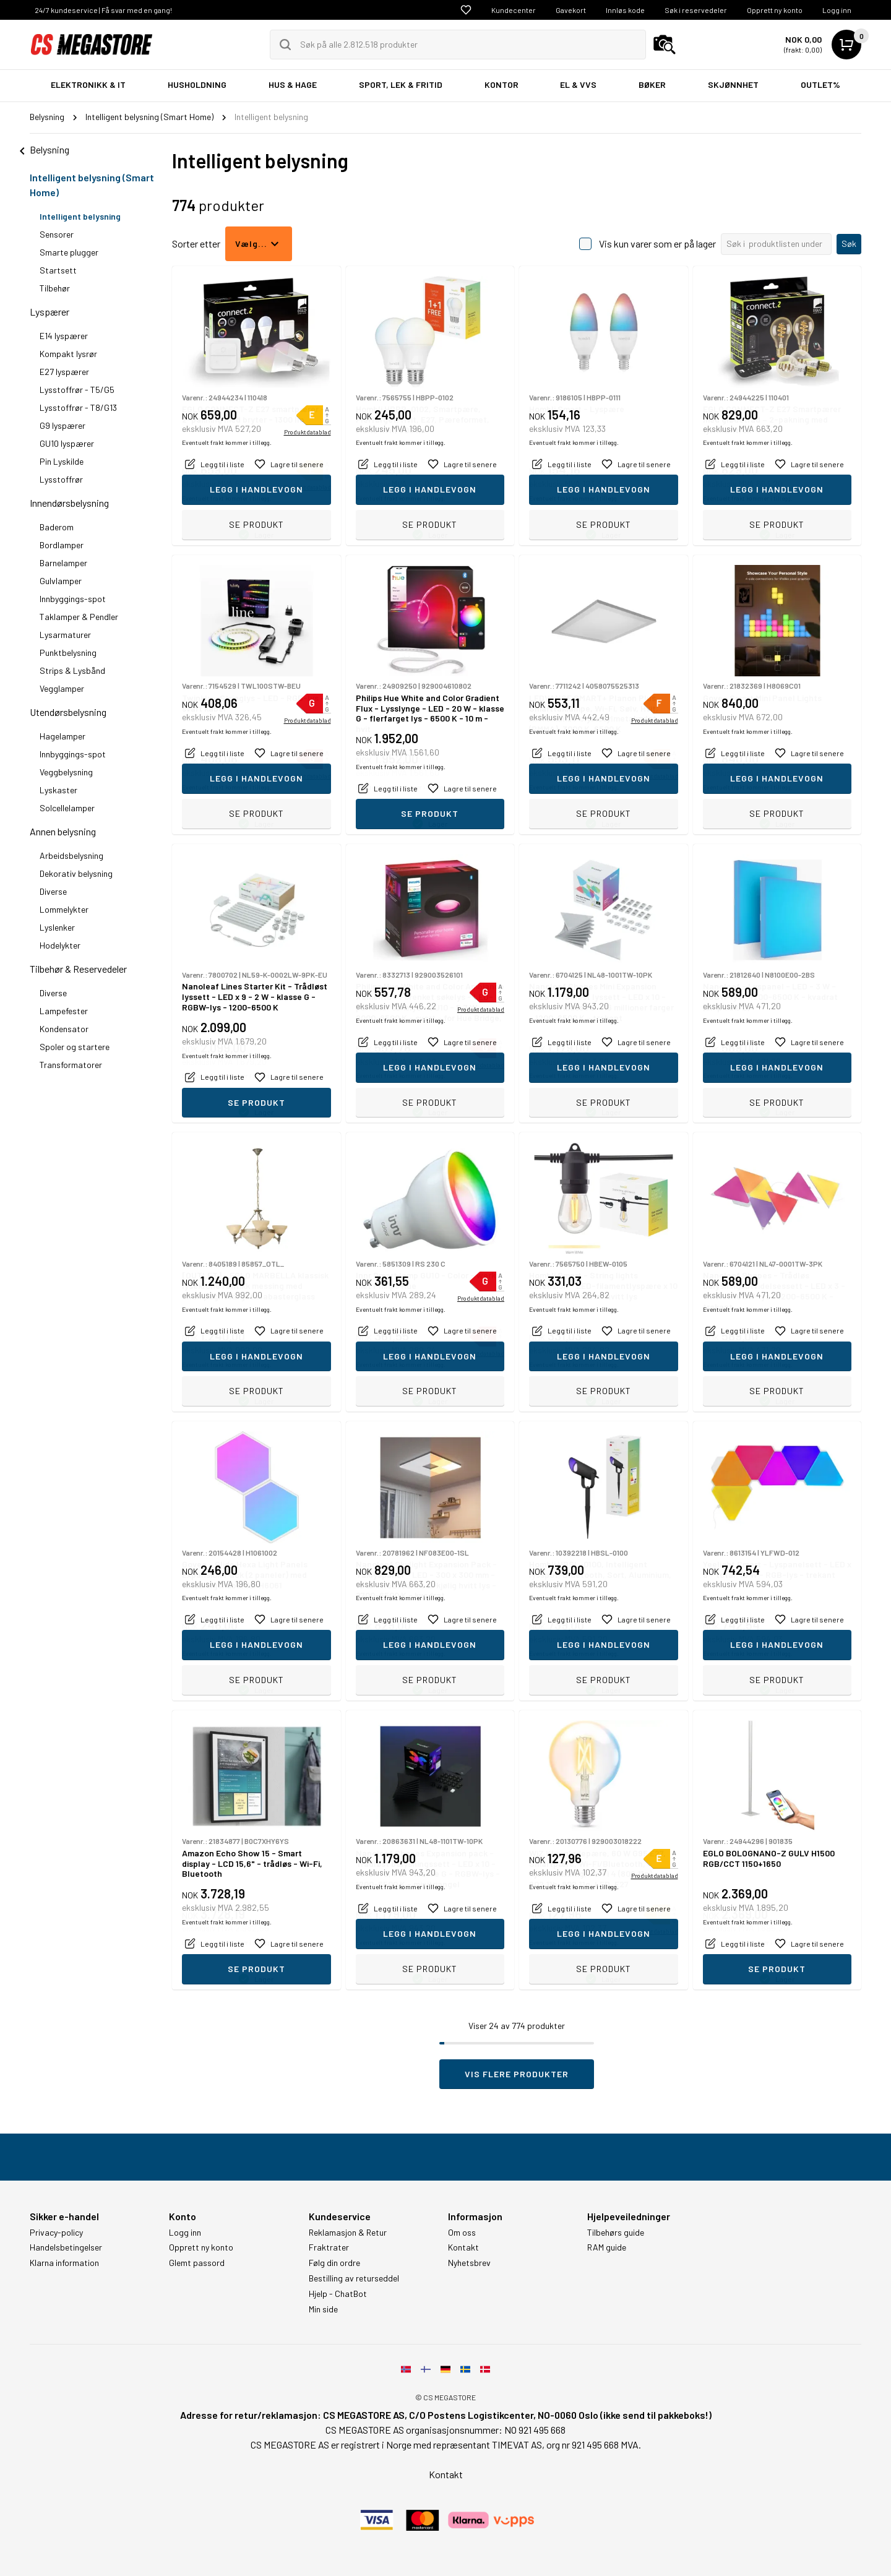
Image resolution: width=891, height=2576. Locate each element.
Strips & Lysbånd (72, 670)
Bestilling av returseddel (354, 2278)
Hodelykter (60, 945)
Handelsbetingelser (66, 2247)
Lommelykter (64, 909)
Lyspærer (49, 311)
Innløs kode (625, 10)
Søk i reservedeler (696, 10)
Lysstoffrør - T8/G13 (78, 407)
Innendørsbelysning (69, 503)
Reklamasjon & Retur (348, 2233)
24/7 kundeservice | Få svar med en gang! (103, 10)
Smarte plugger (69, 252)
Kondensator (64, 1028)
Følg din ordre (334, 2263)
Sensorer (57, 234)
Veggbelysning (66, 772)
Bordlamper (62, 545)
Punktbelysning (68, 652)
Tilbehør (55, 288)
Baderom (57, 527)
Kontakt (463, 2247)
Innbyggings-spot (73, 598)
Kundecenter (513, 10)
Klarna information (64, 2263)
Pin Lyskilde (62, 461)
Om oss (462, 2233)
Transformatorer (71, 1064)
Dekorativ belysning (76, 873)
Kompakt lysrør (68, 353)
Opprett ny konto (775, 10)
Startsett (58, 270)
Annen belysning (63, 831)
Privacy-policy (56, 2233)
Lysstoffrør (61, 479)
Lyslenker (57, 927)
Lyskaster (58, 790)
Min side (323, 2309)
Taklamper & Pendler (79, 616)
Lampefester (64, 1011)
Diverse (53, 891)
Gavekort (571, 10)
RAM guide (606, 2247)
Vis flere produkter (517, 2074)
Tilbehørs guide (615, 2233)
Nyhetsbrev (469, 2263)
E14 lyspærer (64, 335)
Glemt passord (197, 2263)
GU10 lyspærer (67, 443)
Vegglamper (62, 688)
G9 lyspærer (62, 425)
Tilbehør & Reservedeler (78, 969)
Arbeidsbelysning (71, 855)
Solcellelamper (67, 808)
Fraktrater (329, 2247)
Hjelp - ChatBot (338, 2294)
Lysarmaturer (65, 634)
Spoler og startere (75, 1046)
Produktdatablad (307, 487)
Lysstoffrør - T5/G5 (77, 389)
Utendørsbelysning (68, 712)
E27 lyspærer (64, 371)
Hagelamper (62, 736)
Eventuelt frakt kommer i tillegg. (227, 498)
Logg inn (836, 10)
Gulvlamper (61, 580)
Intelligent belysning (80, 216)
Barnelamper (63, 563)
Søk (849, 243)
